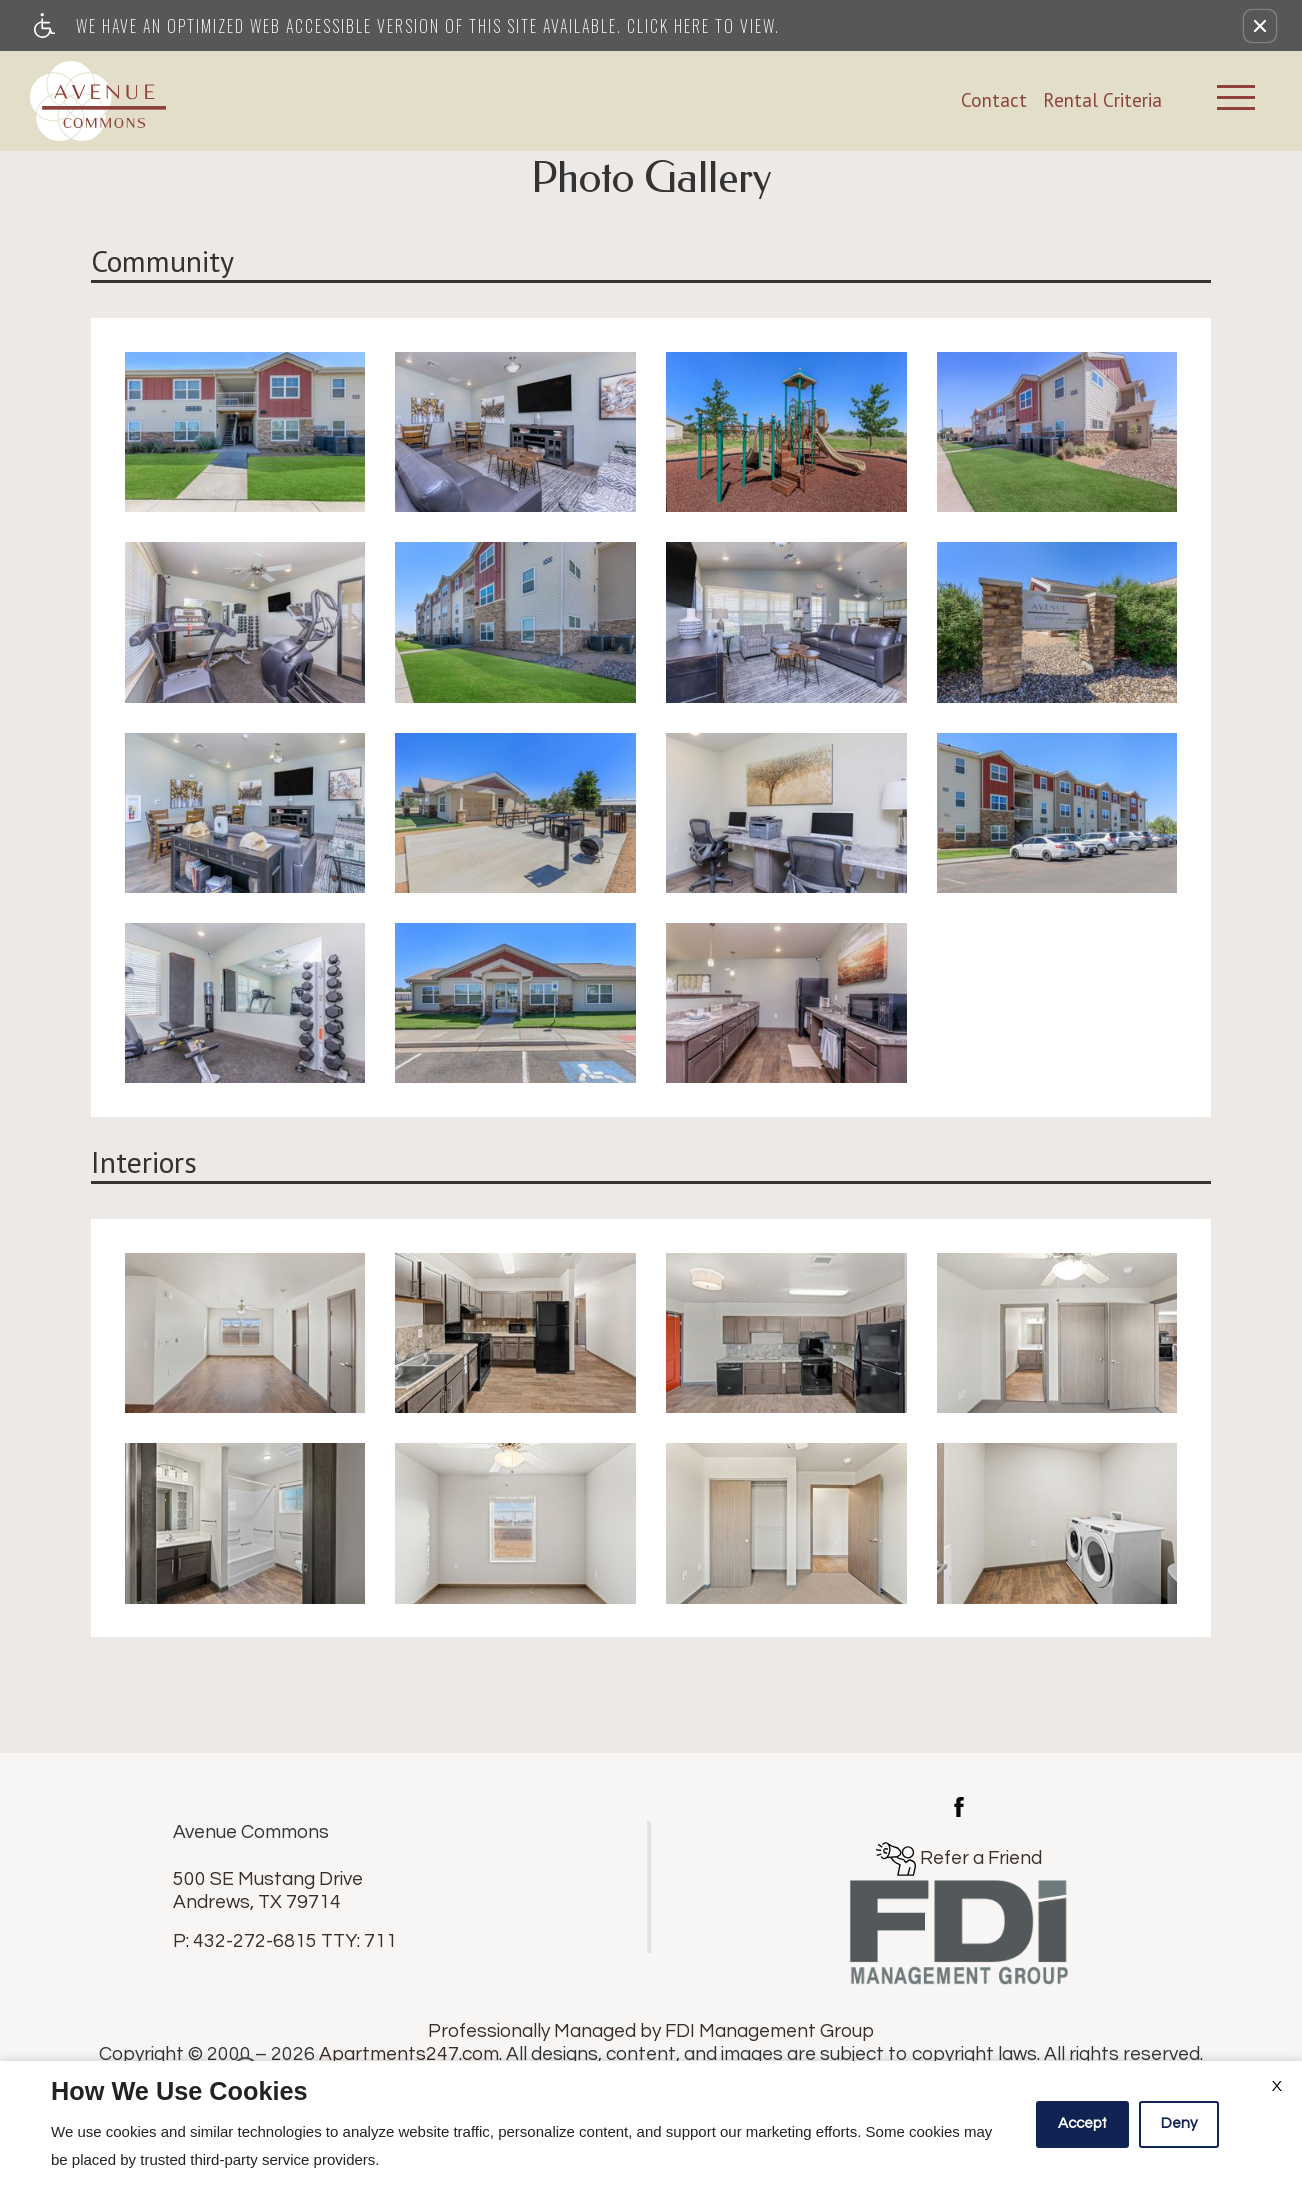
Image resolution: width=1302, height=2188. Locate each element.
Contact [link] (994, 100)
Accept (1082, 2123)
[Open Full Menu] (1236, 100)
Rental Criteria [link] (1102, 100)
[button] (1260, 26)
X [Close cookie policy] (1277, 2086)
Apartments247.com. (410, 2054)
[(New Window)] (959, 1805)
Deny (1179, 2123)
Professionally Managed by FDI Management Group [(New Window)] (651, 2031)
